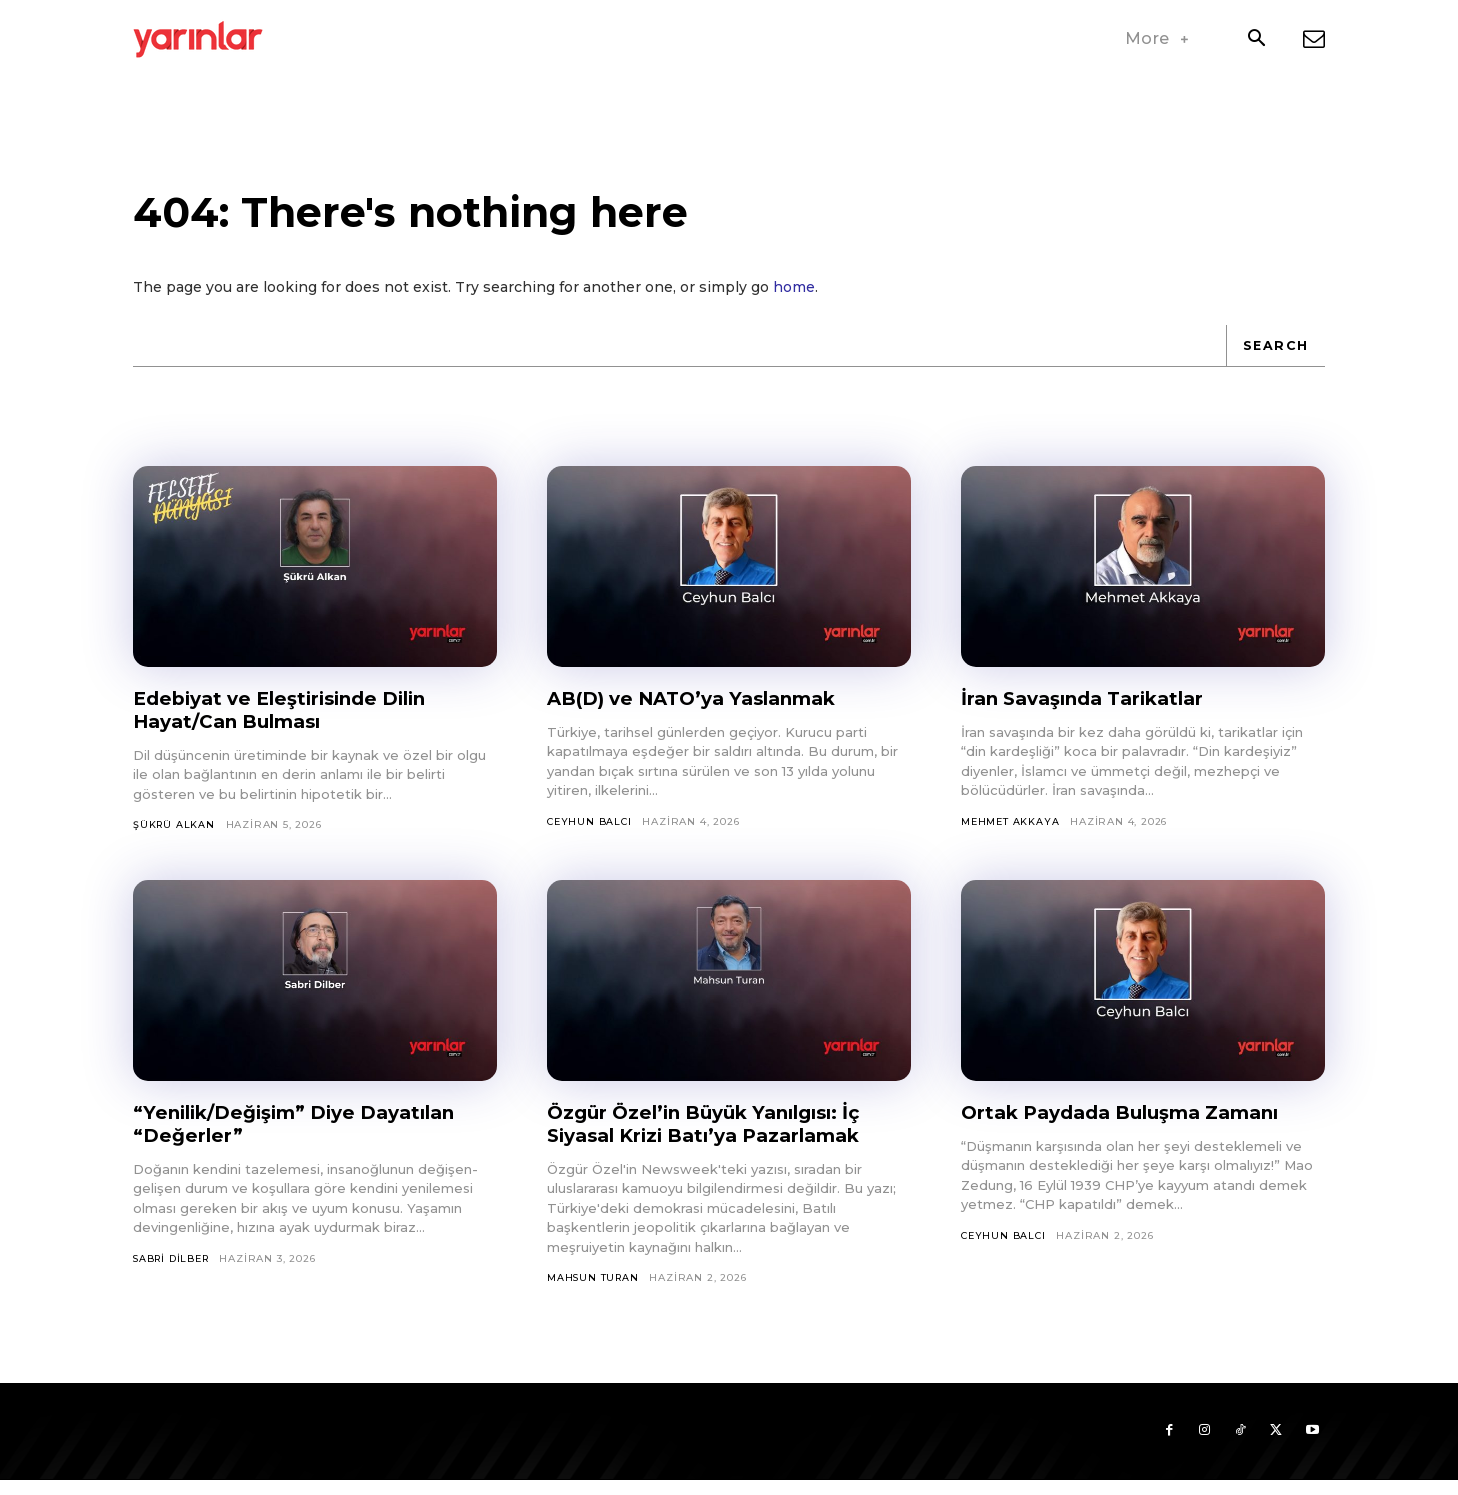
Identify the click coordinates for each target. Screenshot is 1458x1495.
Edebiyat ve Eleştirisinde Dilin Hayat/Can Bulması (291, 720)
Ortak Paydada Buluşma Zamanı (1133, 1124)
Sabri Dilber (174, 1270)
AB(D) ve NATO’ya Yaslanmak (704, 709)
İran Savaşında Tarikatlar (1092, 709)
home (794, 298)
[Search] (1274, 356)
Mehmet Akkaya (1010, 832)
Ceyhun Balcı (591, 832)
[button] (1256, 40)
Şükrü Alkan (175, 835)
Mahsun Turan (594, 1289)
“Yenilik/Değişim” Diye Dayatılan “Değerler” (307, 1135)
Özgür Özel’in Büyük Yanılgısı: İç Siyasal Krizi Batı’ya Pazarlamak (716, 1135)
